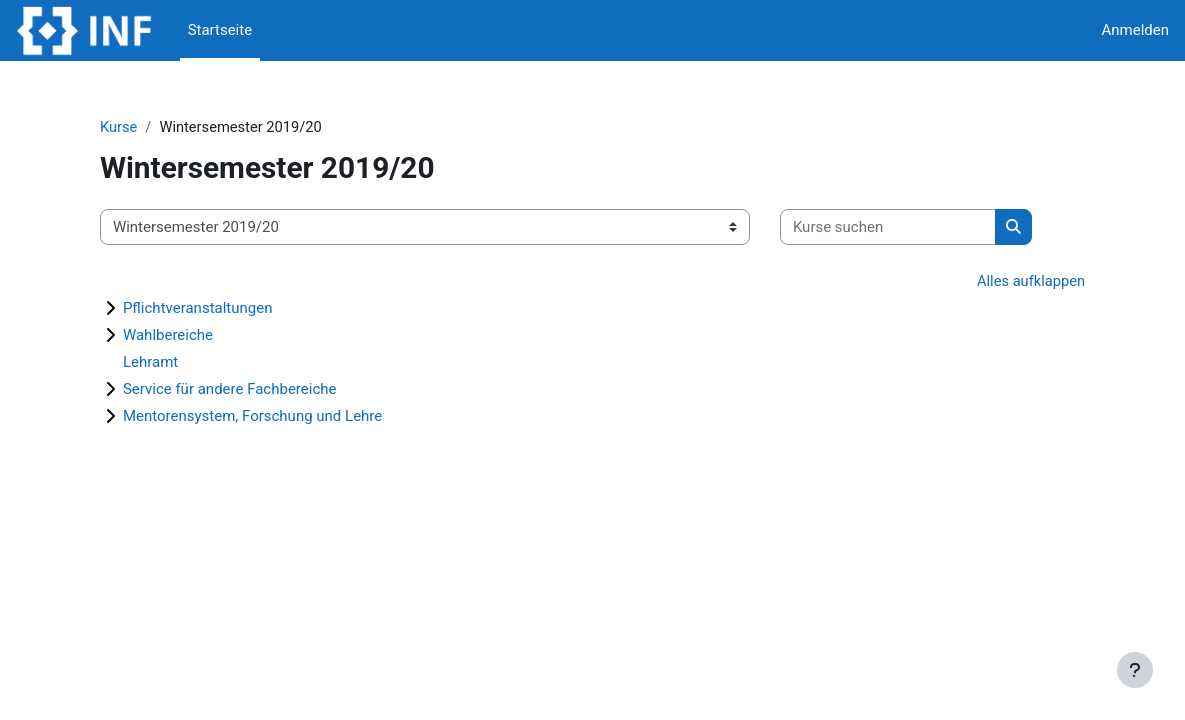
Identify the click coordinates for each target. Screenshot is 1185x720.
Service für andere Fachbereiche (255, 390)
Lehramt (175, 363)
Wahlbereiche (193, 336)
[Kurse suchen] (913, 227)
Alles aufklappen (1004, 282)
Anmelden (1135, 30)
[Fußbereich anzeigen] (1135, 670)
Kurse (144, 127)
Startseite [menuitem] (220, 30)
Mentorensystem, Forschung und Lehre (277, 417)
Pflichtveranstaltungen (223, 309)
